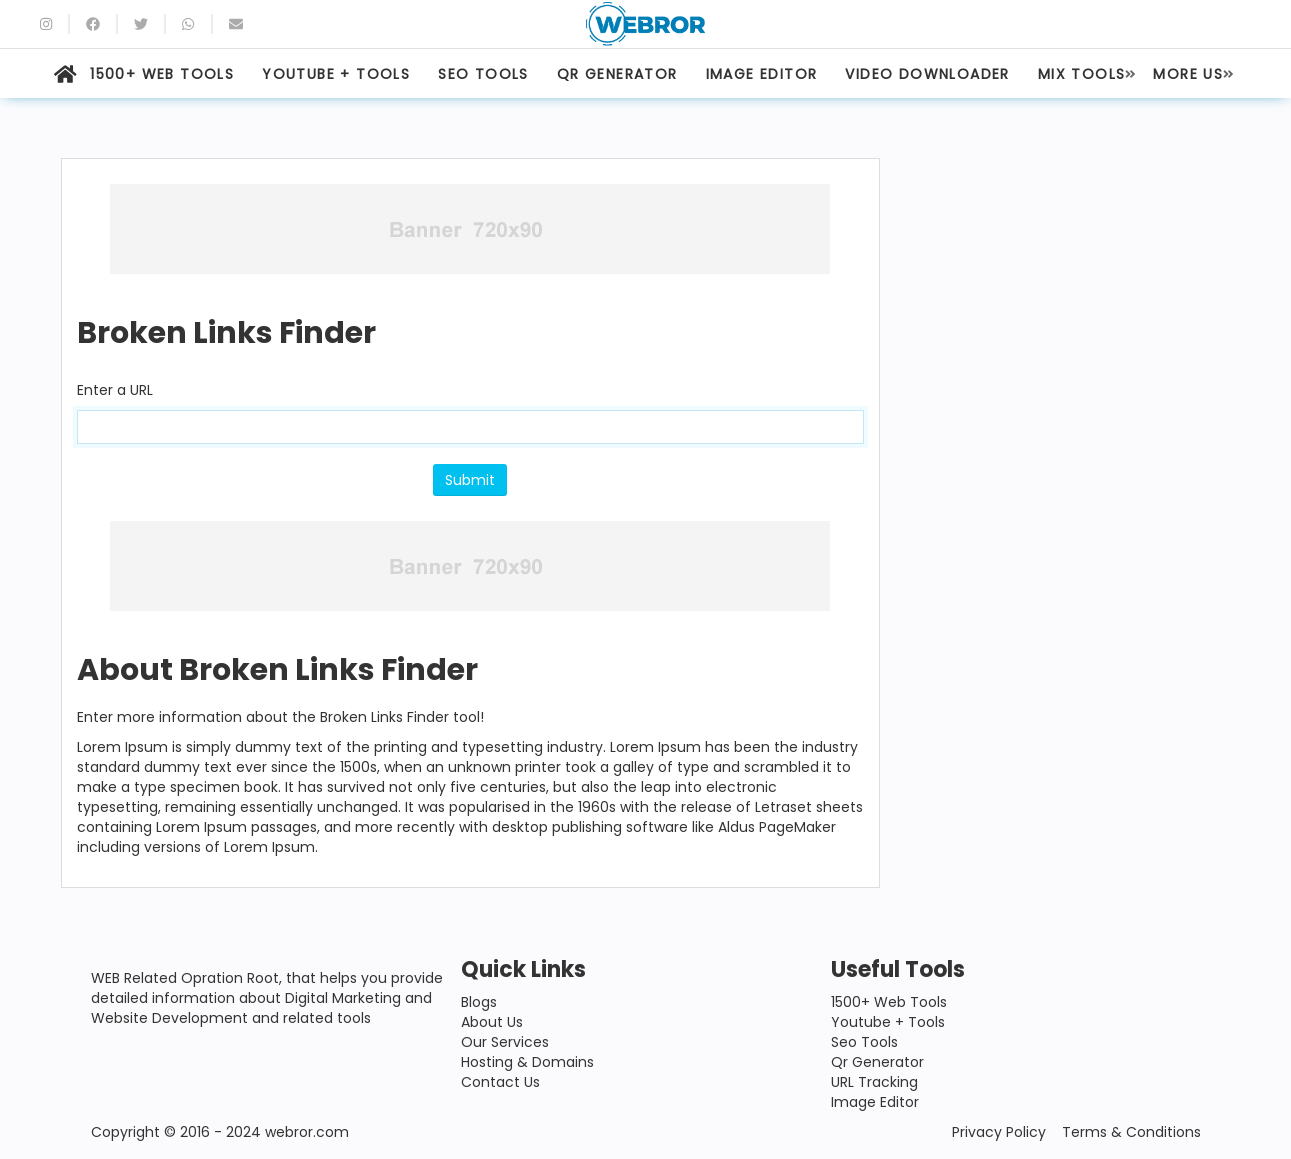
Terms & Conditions (1131, 1132)
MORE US (1188, 74)
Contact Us (500, 1082)
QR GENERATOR (617, 74)
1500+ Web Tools (889, 1002)
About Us (492, 1022)
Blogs (479, 1002)
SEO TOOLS (483, 74)
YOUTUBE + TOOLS (336, 74)
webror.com (307, 1132)
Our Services (505, 1042)
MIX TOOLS (1082, 74)
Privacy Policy (999, 1132)
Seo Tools (864, 1042)
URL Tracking (874, 1082)
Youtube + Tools (888, 1022)
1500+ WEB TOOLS (162, 74)
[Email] (236, 24)
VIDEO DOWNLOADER (927, 74)
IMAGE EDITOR (762, 74)
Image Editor (875, 1102)
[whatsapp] (188, 24)
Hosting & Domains (527, 1062)
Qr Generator (877, 1062)
